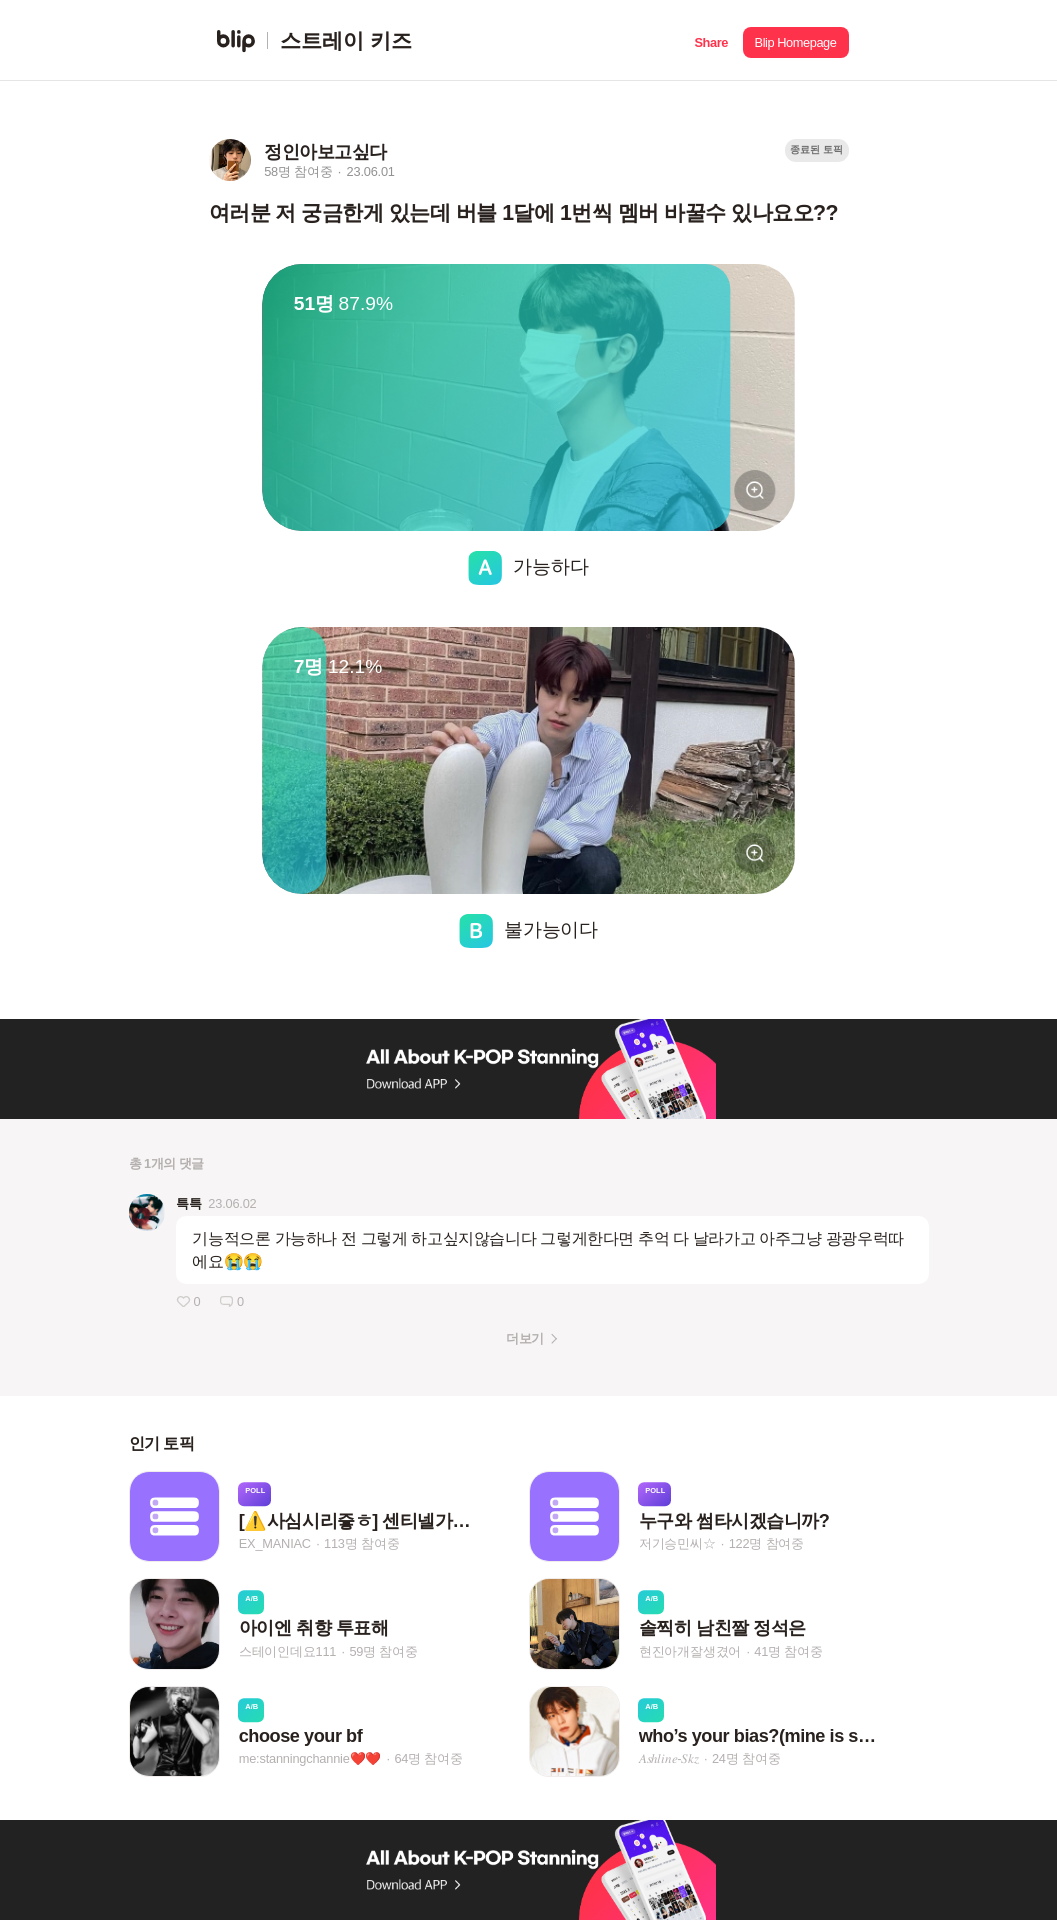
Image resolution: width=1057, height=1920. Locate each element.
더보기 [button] (524, 1338)
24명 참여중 (746, 1758)
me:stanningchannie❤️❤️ (310, 1758)
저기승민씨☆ (677, 1543)
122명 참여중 (766, 1543)
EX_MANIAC (275, 1543)
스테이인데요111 (288, 1651)
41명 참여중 (788, 1651)
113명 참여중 (361, 1543)
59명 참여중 (383, 1651)
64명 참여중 (428, 1758)
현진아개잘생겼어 (690, 1651)
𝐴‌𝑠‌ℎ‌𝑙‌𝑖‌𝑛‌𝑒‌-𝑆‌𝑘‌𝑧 (669, 1758)
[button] (711, 40)
